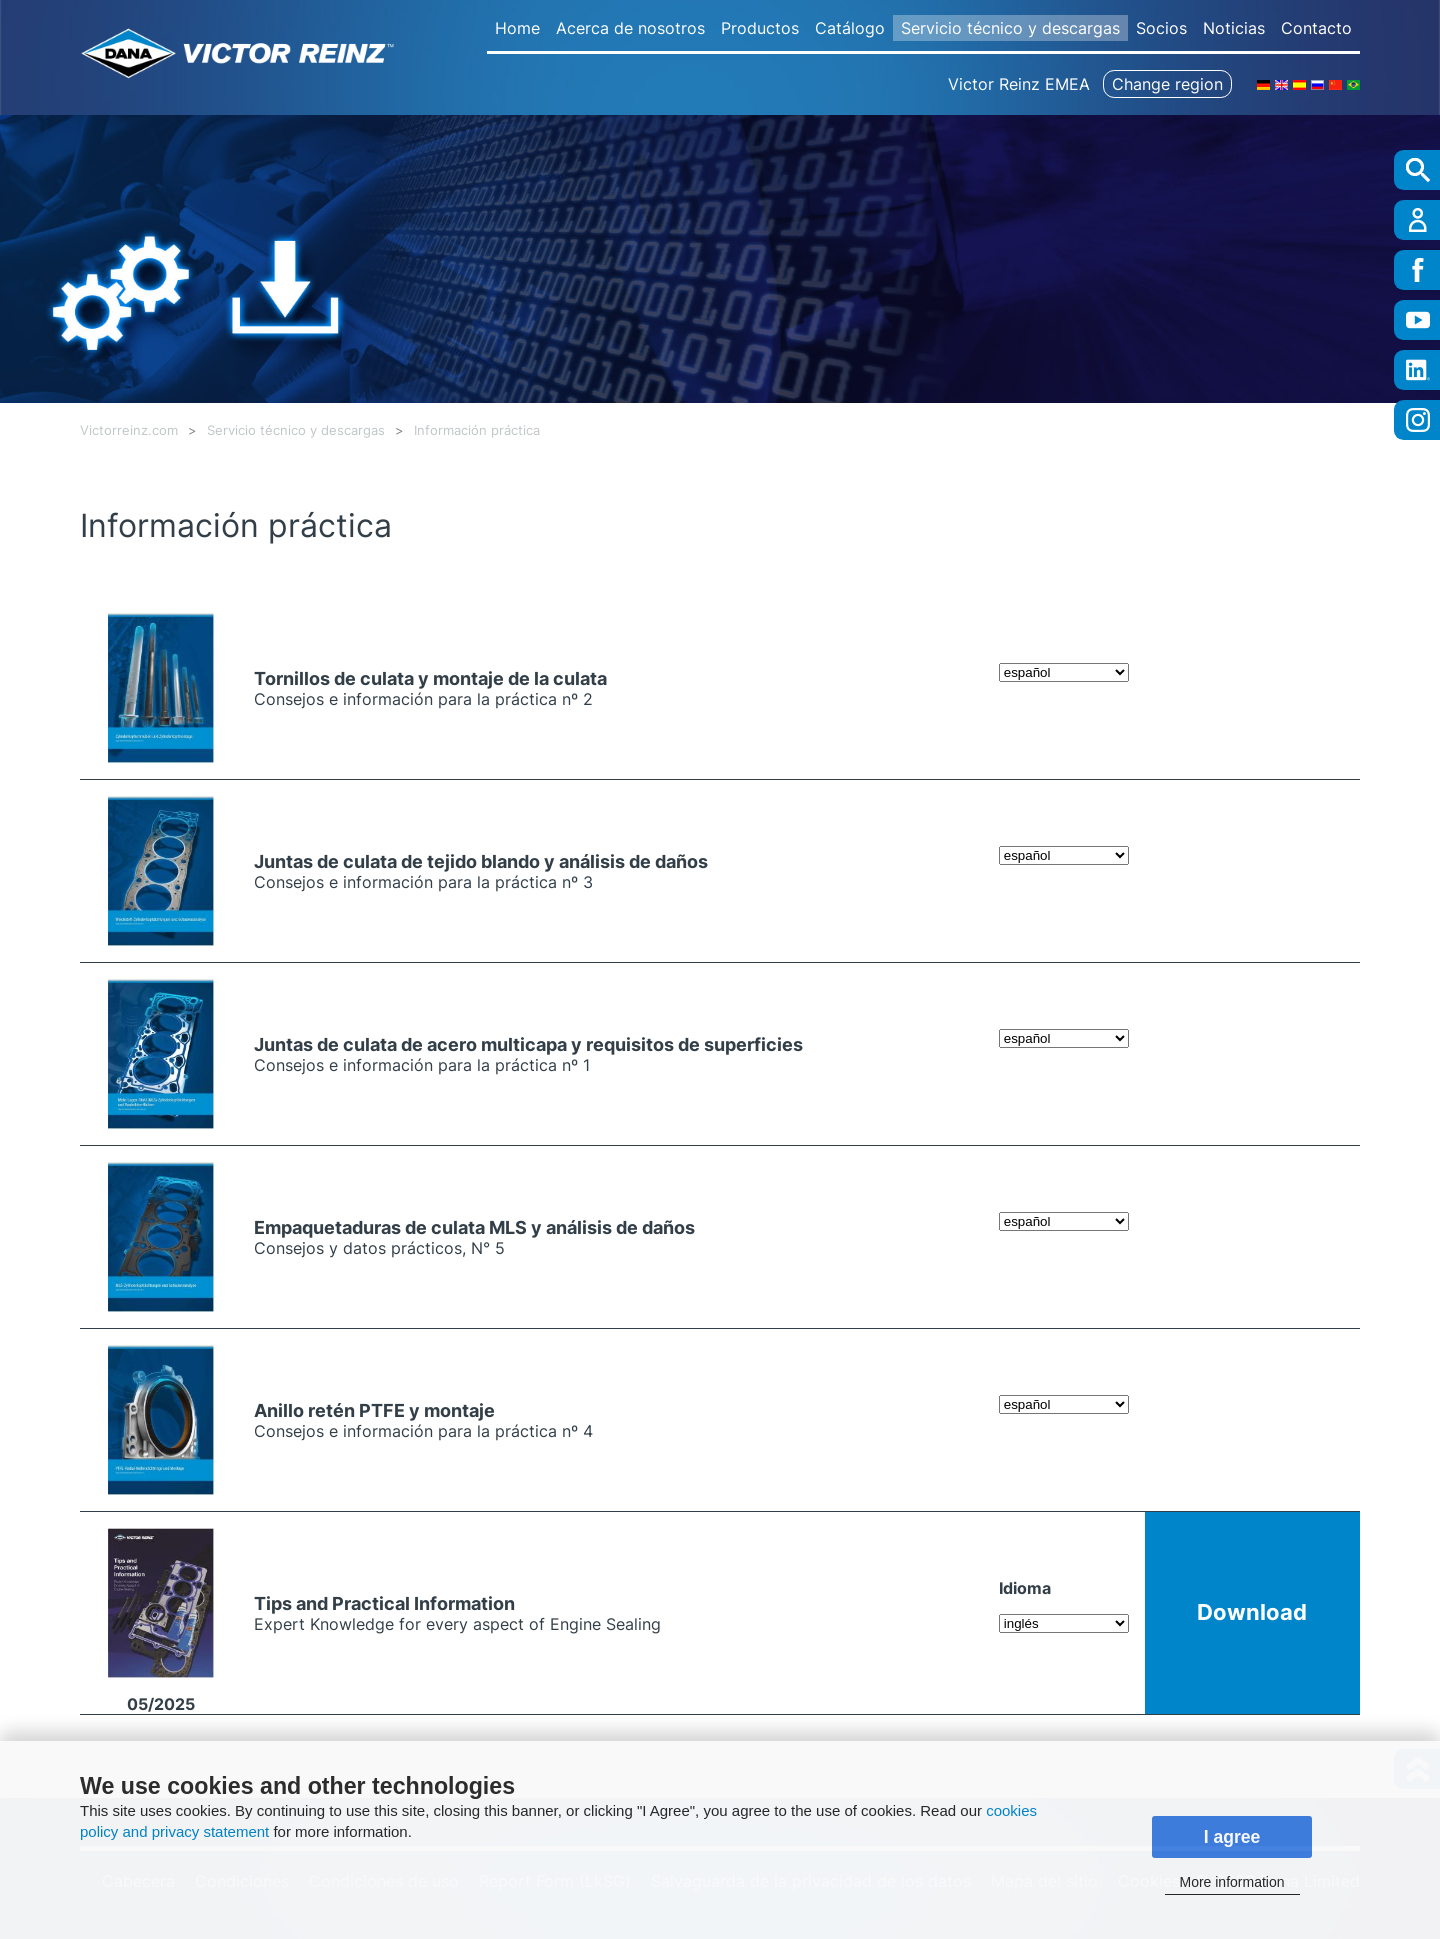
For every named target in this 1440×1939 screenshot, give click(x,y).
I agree (1232, 1837)
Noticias (1234, 28)
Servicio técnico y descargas (1010, 28)
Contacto (1316, 28)
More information (1231, 1882)
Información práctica (477, 430)
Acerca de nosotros (630, 28)
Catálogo (850, 28)
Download (1252, 1611)
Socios (1161, 28)
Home (517, 28)
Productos (760, 28)
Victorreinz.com (129, 430)
